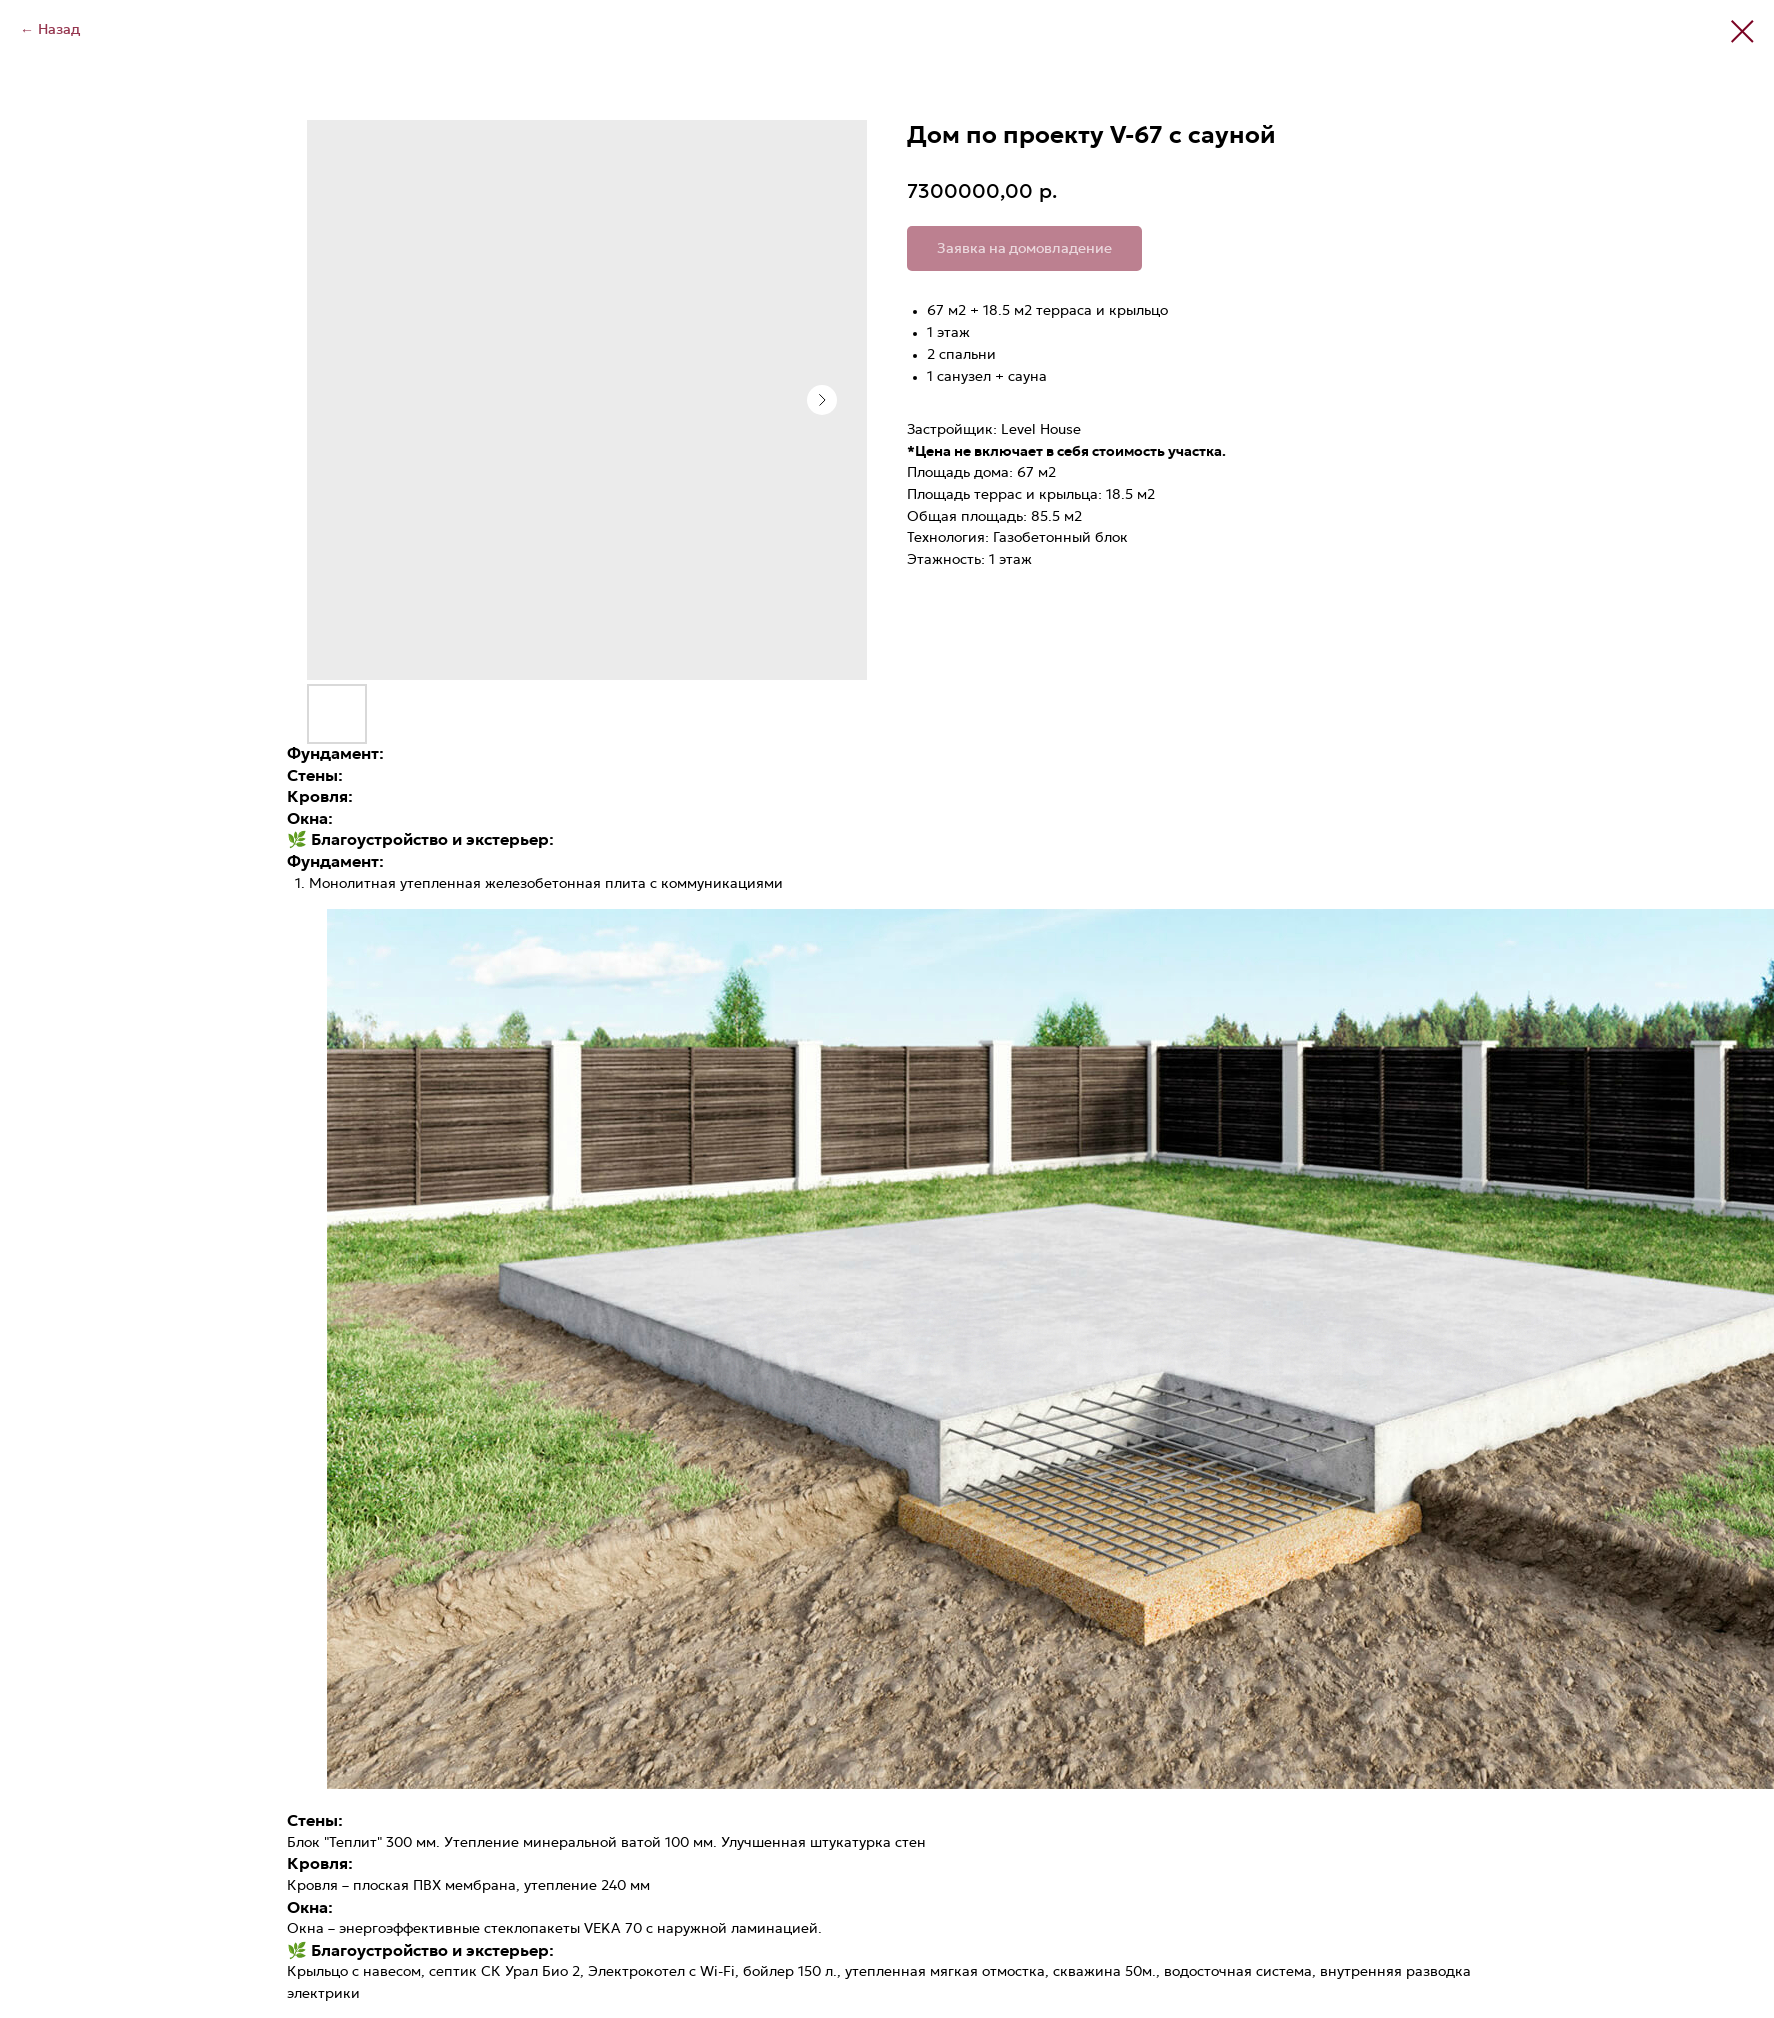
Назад (59, 30)
